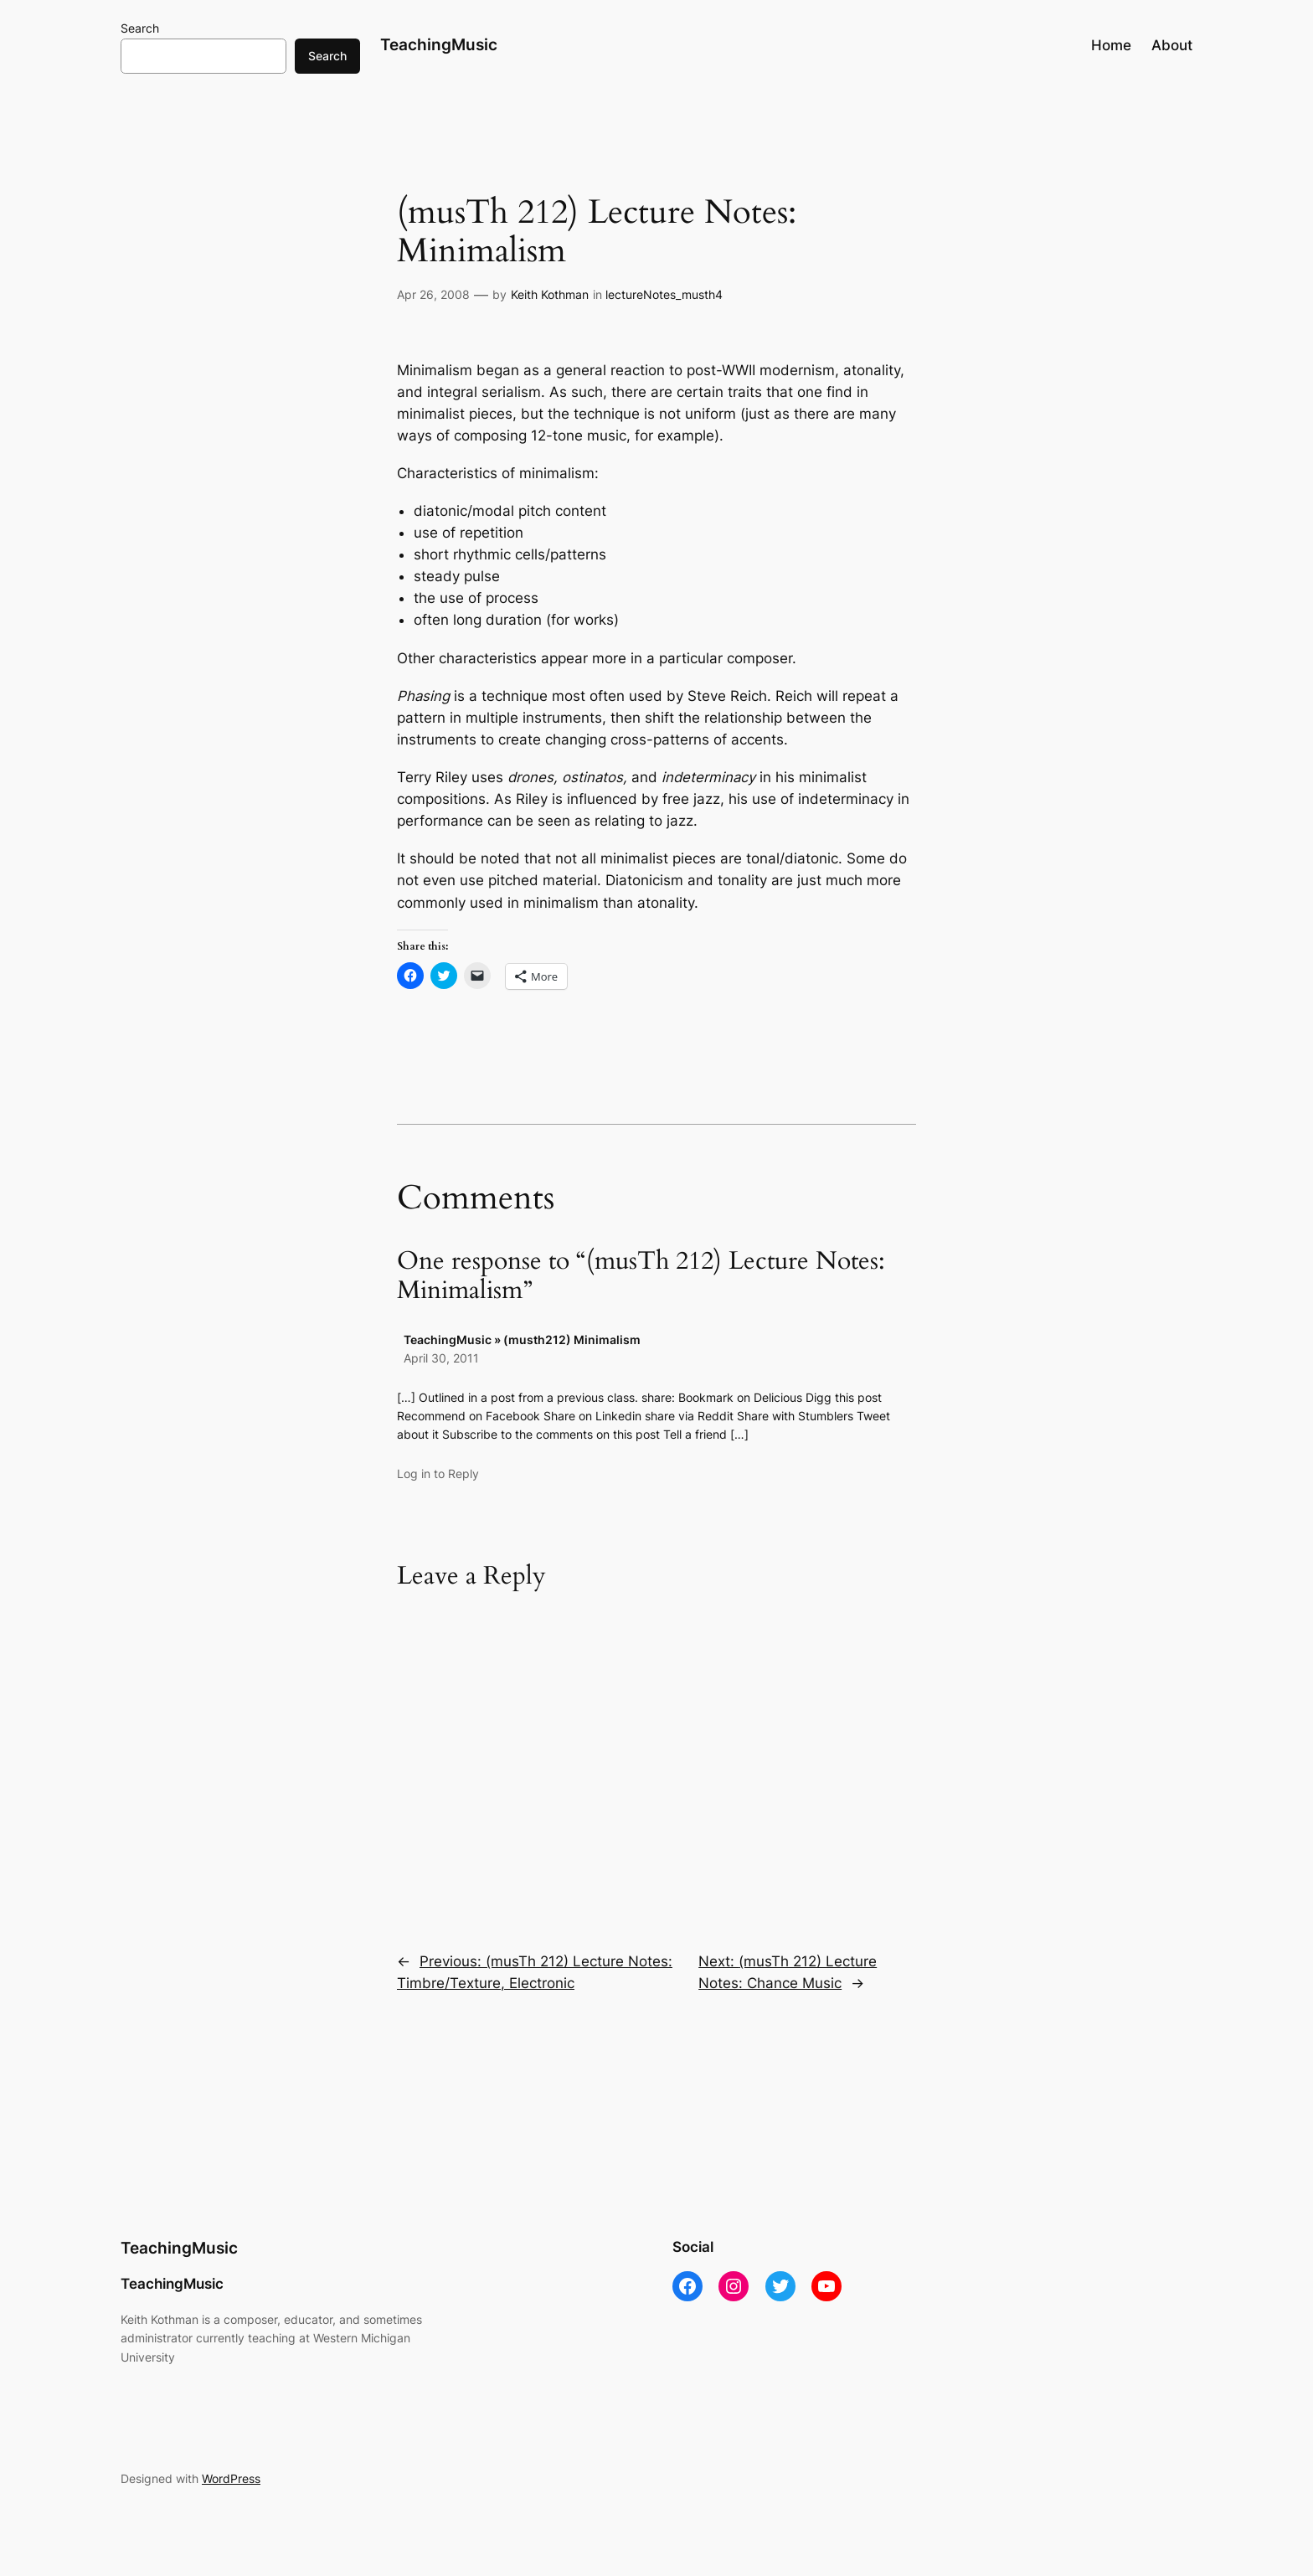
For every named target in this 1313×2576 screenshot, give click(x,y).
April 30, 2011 (441, 1358)
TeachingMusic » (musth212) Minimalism (522, 1339)
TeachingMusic (438, 44)
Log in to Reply (438, 1473)
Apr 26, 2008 (433, 294)
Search (140, 28)
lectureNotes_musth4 (664, 294)
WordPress (231, 2478)
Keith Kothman (550, 294)
